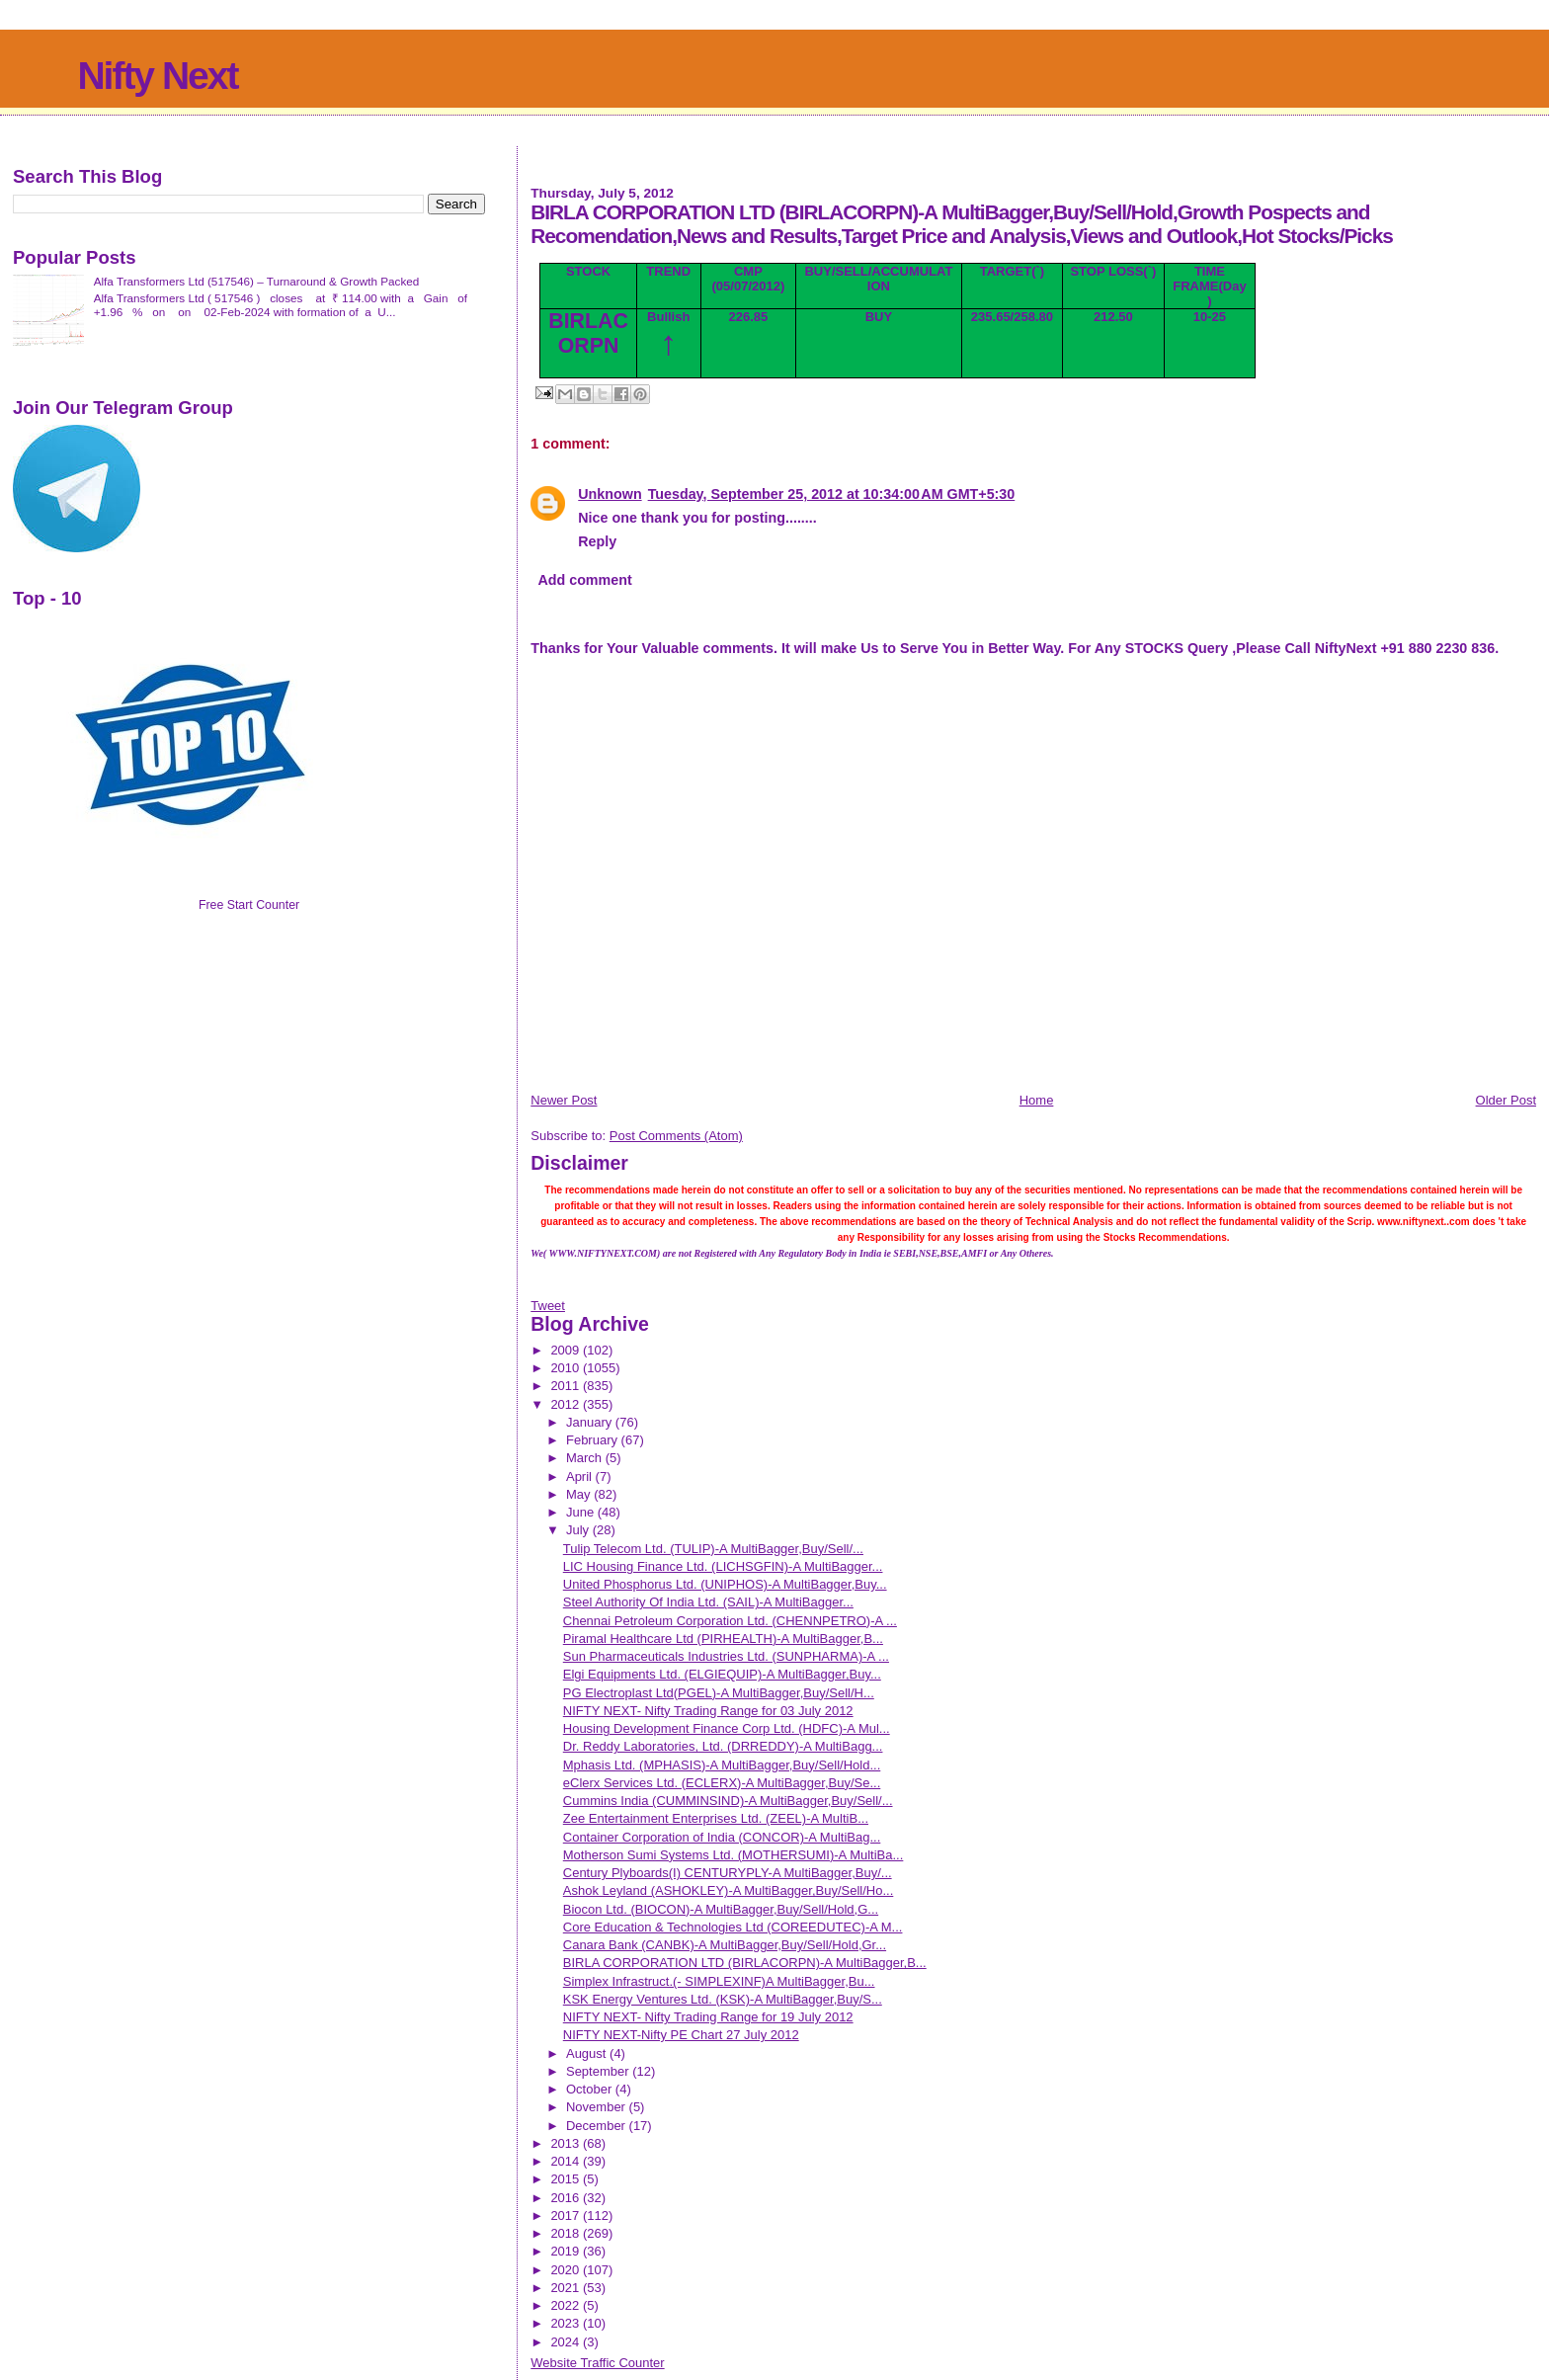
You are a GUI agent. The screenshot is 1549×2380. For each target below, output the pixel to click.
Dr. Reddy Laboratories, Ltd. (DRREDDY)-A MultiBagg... (723, 1746)
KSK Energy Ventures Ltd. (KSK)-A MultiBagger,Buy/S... (722, 1999)
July (579, 1529)
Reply (597, 541)
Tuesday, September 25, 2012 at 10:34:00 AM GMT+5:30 (832, 494)
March (586, 1457)
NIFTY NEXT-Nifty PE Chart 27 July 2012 (681, 2034)
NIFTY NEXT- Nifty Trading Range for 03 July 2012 (708, 1710)
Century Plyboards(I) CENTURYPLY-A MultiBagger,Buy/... (727, 1872)
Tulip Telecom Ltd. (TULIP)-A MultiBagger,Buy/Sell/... (713, 1548)
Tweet (547, 1305)
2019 (566, 2251)
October (590, 2089)
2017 (566, 2215)
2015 (566, 2179)
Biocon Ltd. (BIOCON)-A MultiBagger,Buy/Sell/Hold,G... (720, 1909)
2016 (566, 2197)
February (593, 1440)
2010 (566, 1367)
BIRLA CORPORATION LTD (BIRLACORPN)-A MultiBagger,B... (745, 1962)
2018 (566, 2233)
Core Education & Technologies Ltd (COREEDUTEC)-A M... (733, 1927)
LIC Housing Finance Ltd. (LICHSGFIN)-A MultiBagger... (723, 1566)
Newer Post (563, 1100)
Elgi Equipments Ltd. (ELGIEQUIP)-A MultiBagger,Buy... (722, 1674)
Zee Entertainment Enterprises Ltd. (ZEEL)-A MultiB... (715, 1818)
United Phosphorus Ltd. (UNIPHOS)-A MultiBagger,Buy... (725, 1584)
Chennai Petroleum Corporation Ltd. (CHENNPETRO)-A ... (730, 1620)
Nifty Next (157, 75)
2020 (566, 2269)
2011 (566, 1385)
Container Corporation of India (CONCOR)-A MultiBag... (722, 1837)
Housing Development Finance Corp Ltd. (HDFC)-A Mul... (726, 1728)
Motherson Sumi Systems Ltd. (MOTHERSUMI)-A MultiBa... (733, 1854)
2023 (566, 2323)
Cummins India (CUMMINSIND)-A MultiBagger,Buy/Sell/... (728, 1800)
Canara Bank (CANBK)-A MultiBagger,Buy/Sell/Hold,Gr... (724, 1944)
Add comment (584, 580)
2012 (566, 1404)
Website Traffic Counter (597, 2362)
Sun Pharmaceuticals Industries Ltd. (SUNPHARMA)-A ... (726, 1656)
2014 (566, 2161)
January (590, 1422)
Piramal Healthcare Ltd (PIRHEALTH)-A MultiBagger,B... (723, 1638)
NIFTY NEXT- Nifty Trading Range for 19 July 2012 (708, 2017)
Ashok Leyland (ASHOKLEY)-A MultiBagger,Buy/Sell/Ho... (728, 1890)
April (581, 1476)
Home (1036, 1100)
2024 (566, 2342)
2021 (566, 2287)
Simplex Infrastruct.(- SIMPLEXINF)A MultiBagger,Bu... (719, 1981)
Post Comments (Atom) (676, 1135)
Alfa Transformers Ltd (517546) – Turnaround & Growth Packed (257, 281)
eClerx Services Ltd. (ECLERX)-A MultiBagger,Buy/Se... (722, 1782)
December (597, 2125)
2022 (566, 2305)
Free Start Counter (249, 905)
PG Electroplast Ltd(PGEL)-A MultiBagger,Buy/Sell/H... (718, 1692)
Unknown (609, 494)
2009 (566, 1350)
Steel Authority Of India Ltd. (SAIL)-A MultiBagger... (708, 1602)
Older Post (1506, 1100)
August (588, 2053)
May (580, 1494)
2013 (566, 2143)
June (582, 1512)
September (599, 2071)
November (597, 2106)
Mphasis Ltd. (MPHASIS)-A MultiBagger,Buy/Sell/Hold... (722, 1765)
